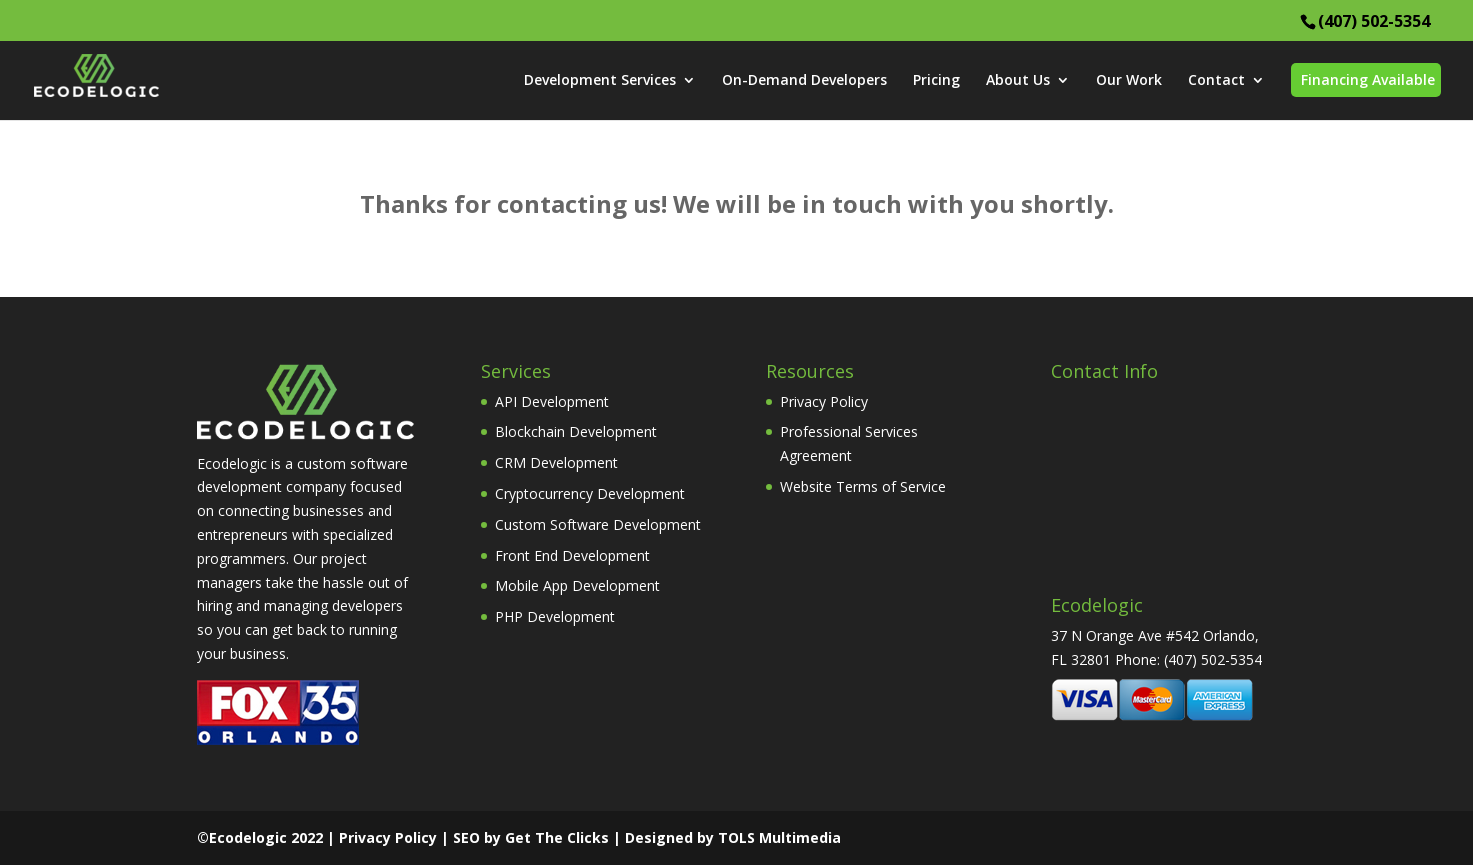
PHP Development (555, 616)
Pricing (936, 81)
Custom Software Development (598, 524)
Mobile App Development (577, 585)
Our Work (1129, 81)
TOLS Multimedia (779, 837)
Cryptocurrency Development (590, 493)
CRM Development (556, 462)
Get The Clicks (557, 837)
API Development (552, 401)
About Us (1018, 81)
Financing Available (1368, 79)
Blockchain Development (576, 431)
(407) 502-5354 (1374, 21)
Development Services (600, 81)
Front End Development (572, 555)
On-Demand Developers (804, 81)
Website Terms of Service (863, 486)
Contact (1216, 81)
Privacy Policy (824, 401)
